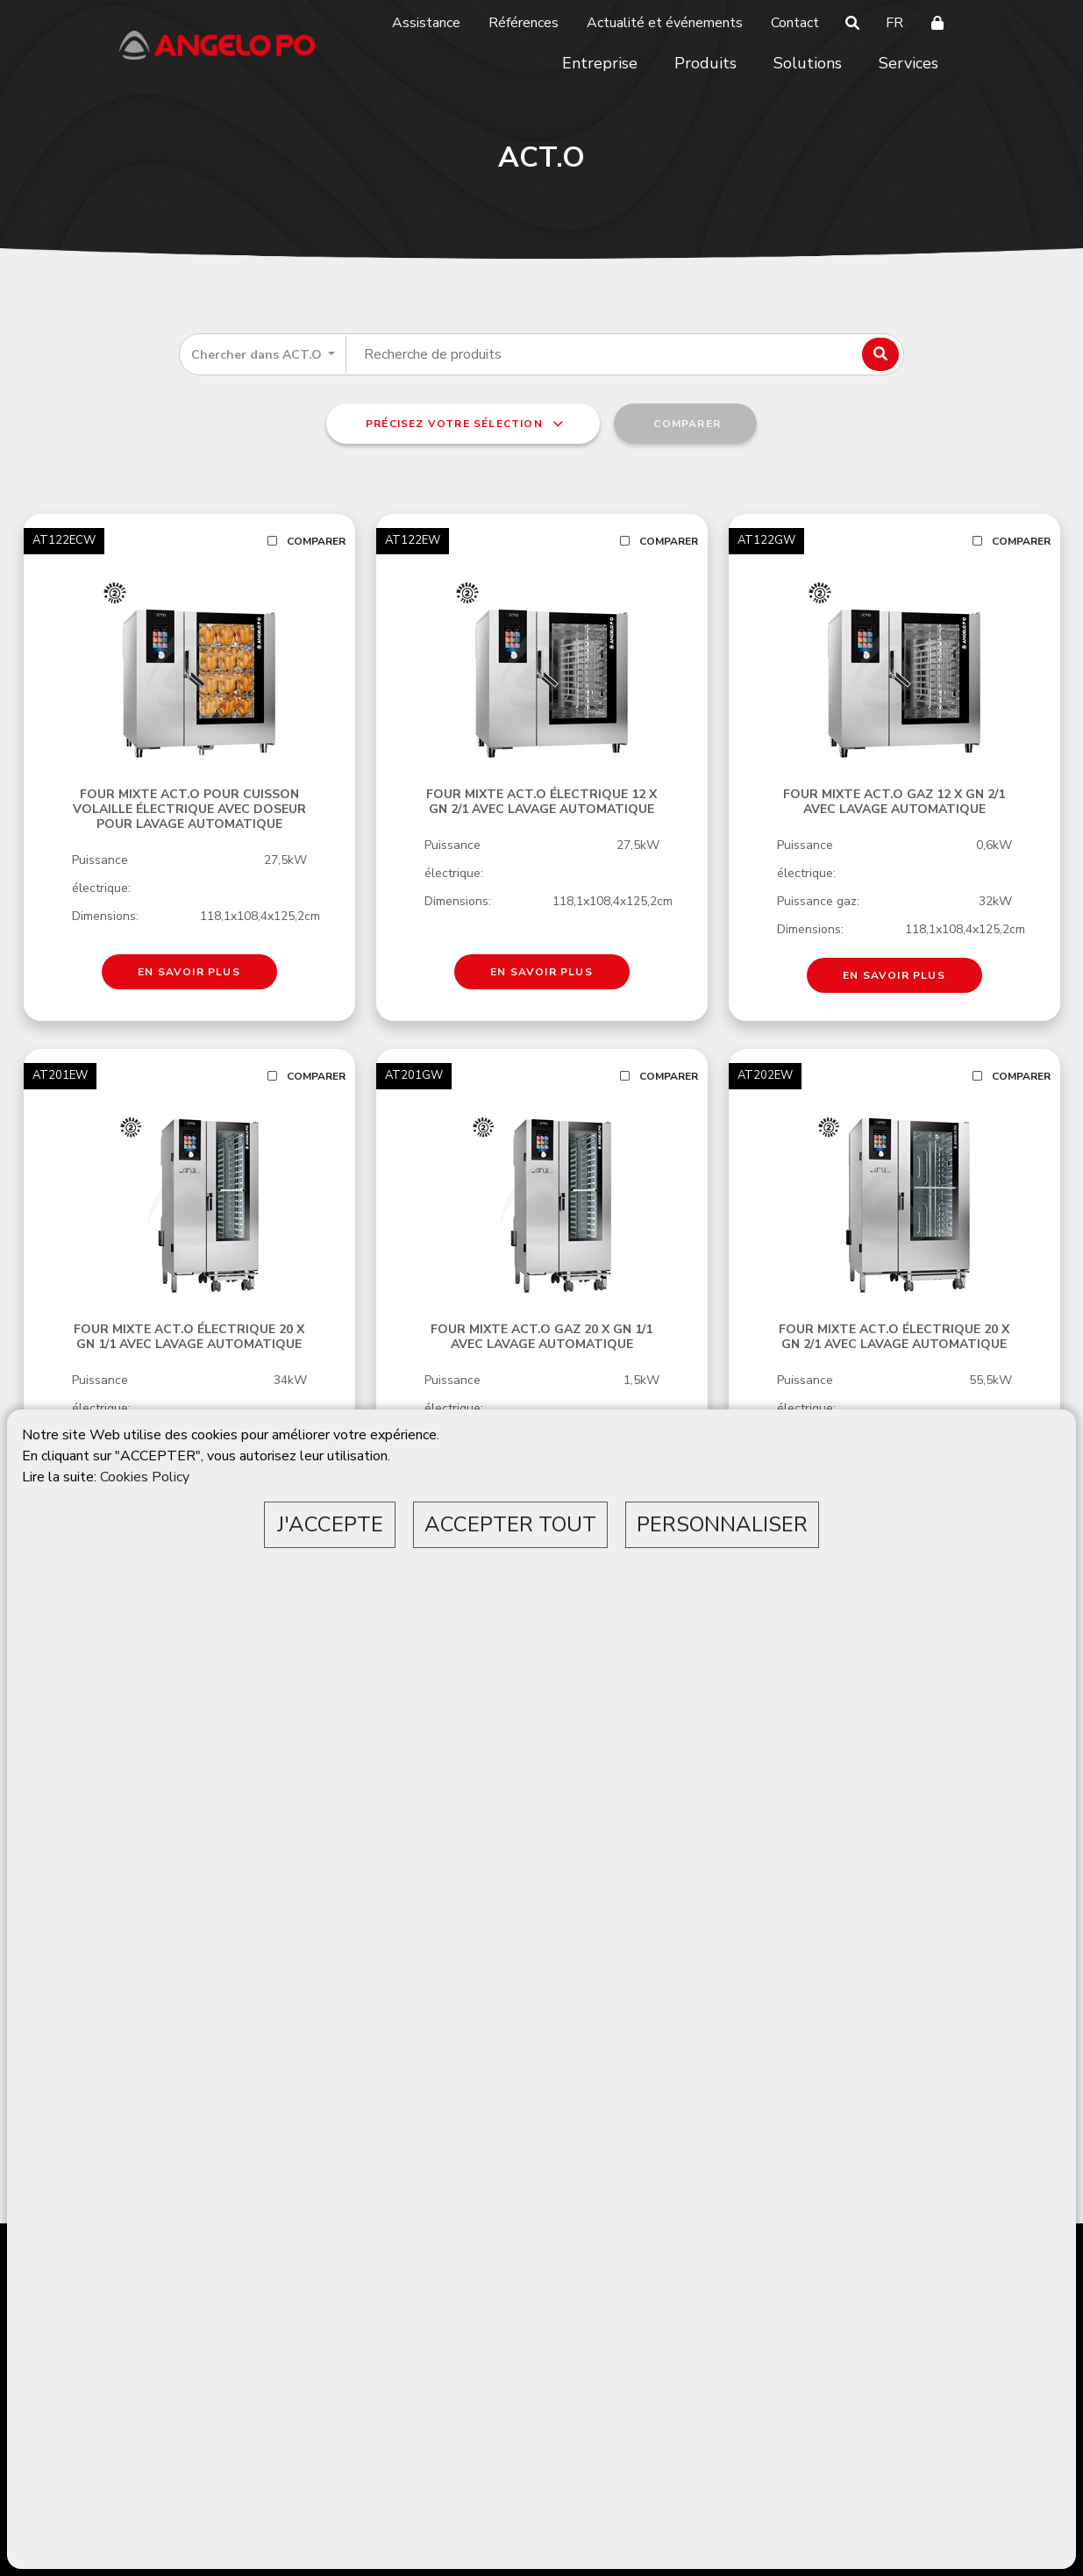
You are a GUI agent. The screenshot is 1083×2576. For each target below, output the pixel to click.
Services (908, 63)
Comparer (306, 541)
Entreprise (600, 63)
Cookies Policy (144, 1477)
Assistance (426, 22)
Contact (795, 22)
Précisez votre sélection (463, 424)
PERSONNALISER (722, 1524)
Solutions (807, 63)
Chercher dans (258, 354)
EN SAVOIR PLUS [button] (189, 972)
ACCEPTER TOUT (510, 1524)
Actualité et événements (665, 22)
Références (523, 22)
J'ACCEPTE (330, 1524)
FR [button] (894, 22)
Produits (705, 63)
